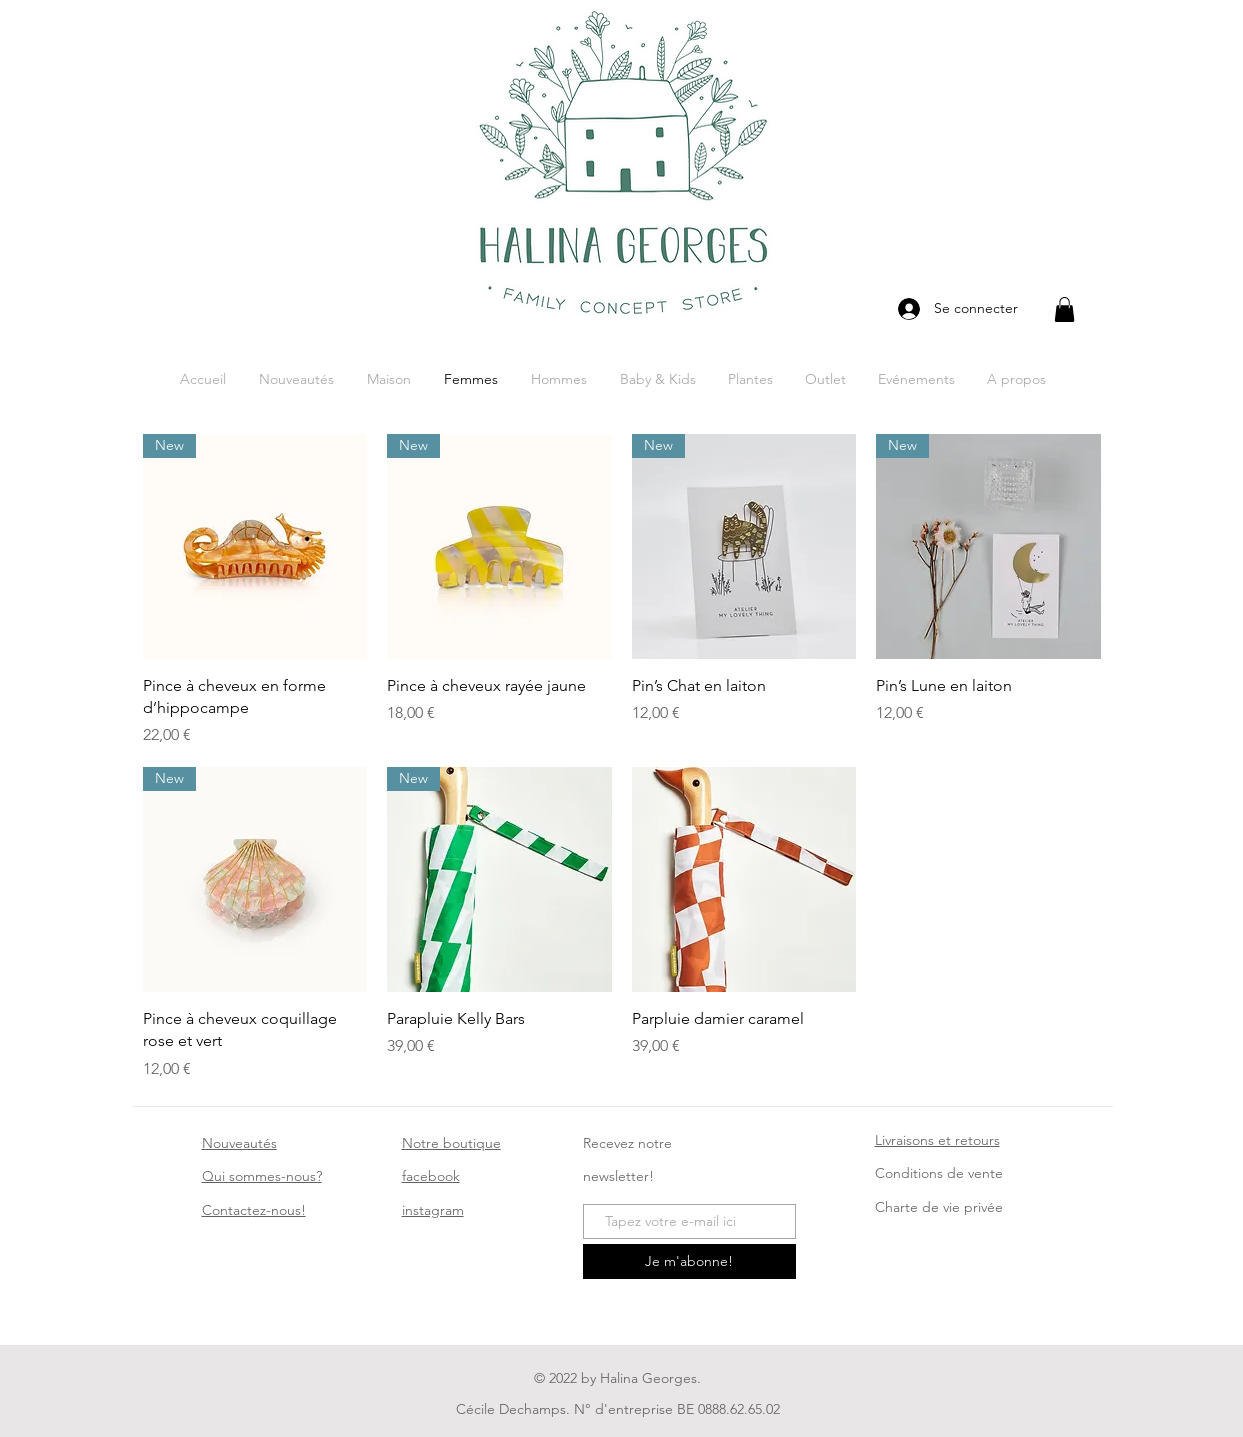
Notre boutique (451, 1143)
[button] (1064, 309)
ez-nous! (254, 1210)
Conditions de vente (939, 1173)
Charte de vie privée (939, 1207)
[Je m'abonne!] (689, 1261)
